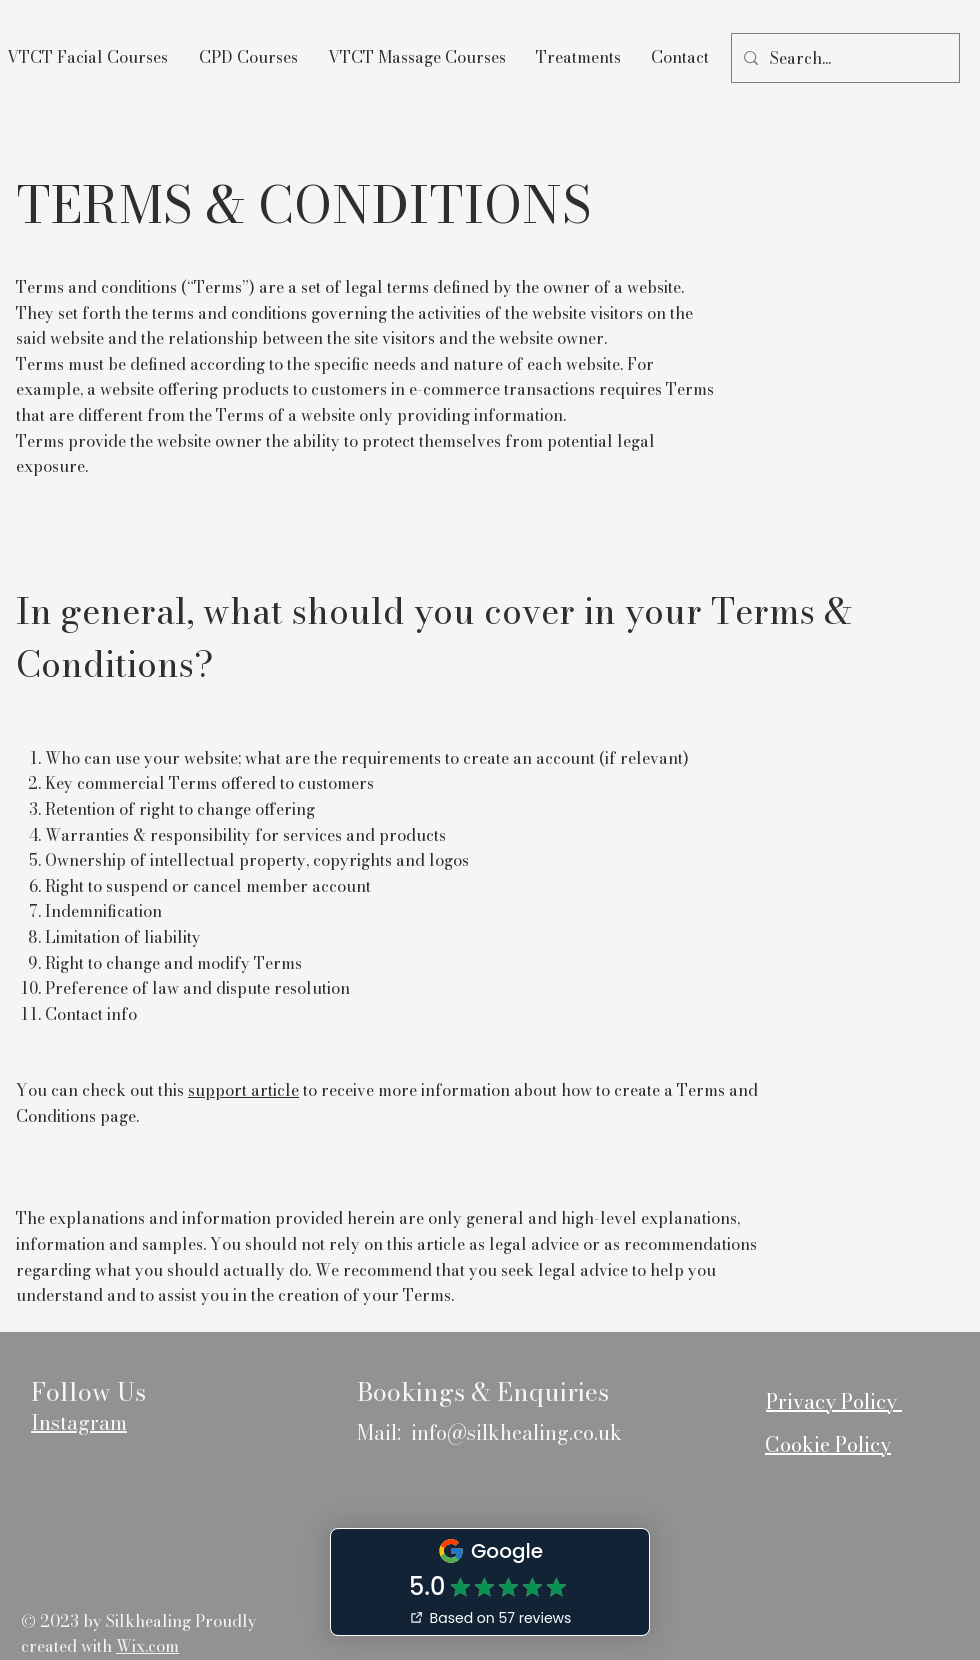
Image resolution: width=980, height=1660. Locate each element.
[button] (248, 57)
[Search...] (843, 58)
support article (243, 1090)
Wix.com (147, 1646)
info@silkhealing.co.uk (516, 1432)
